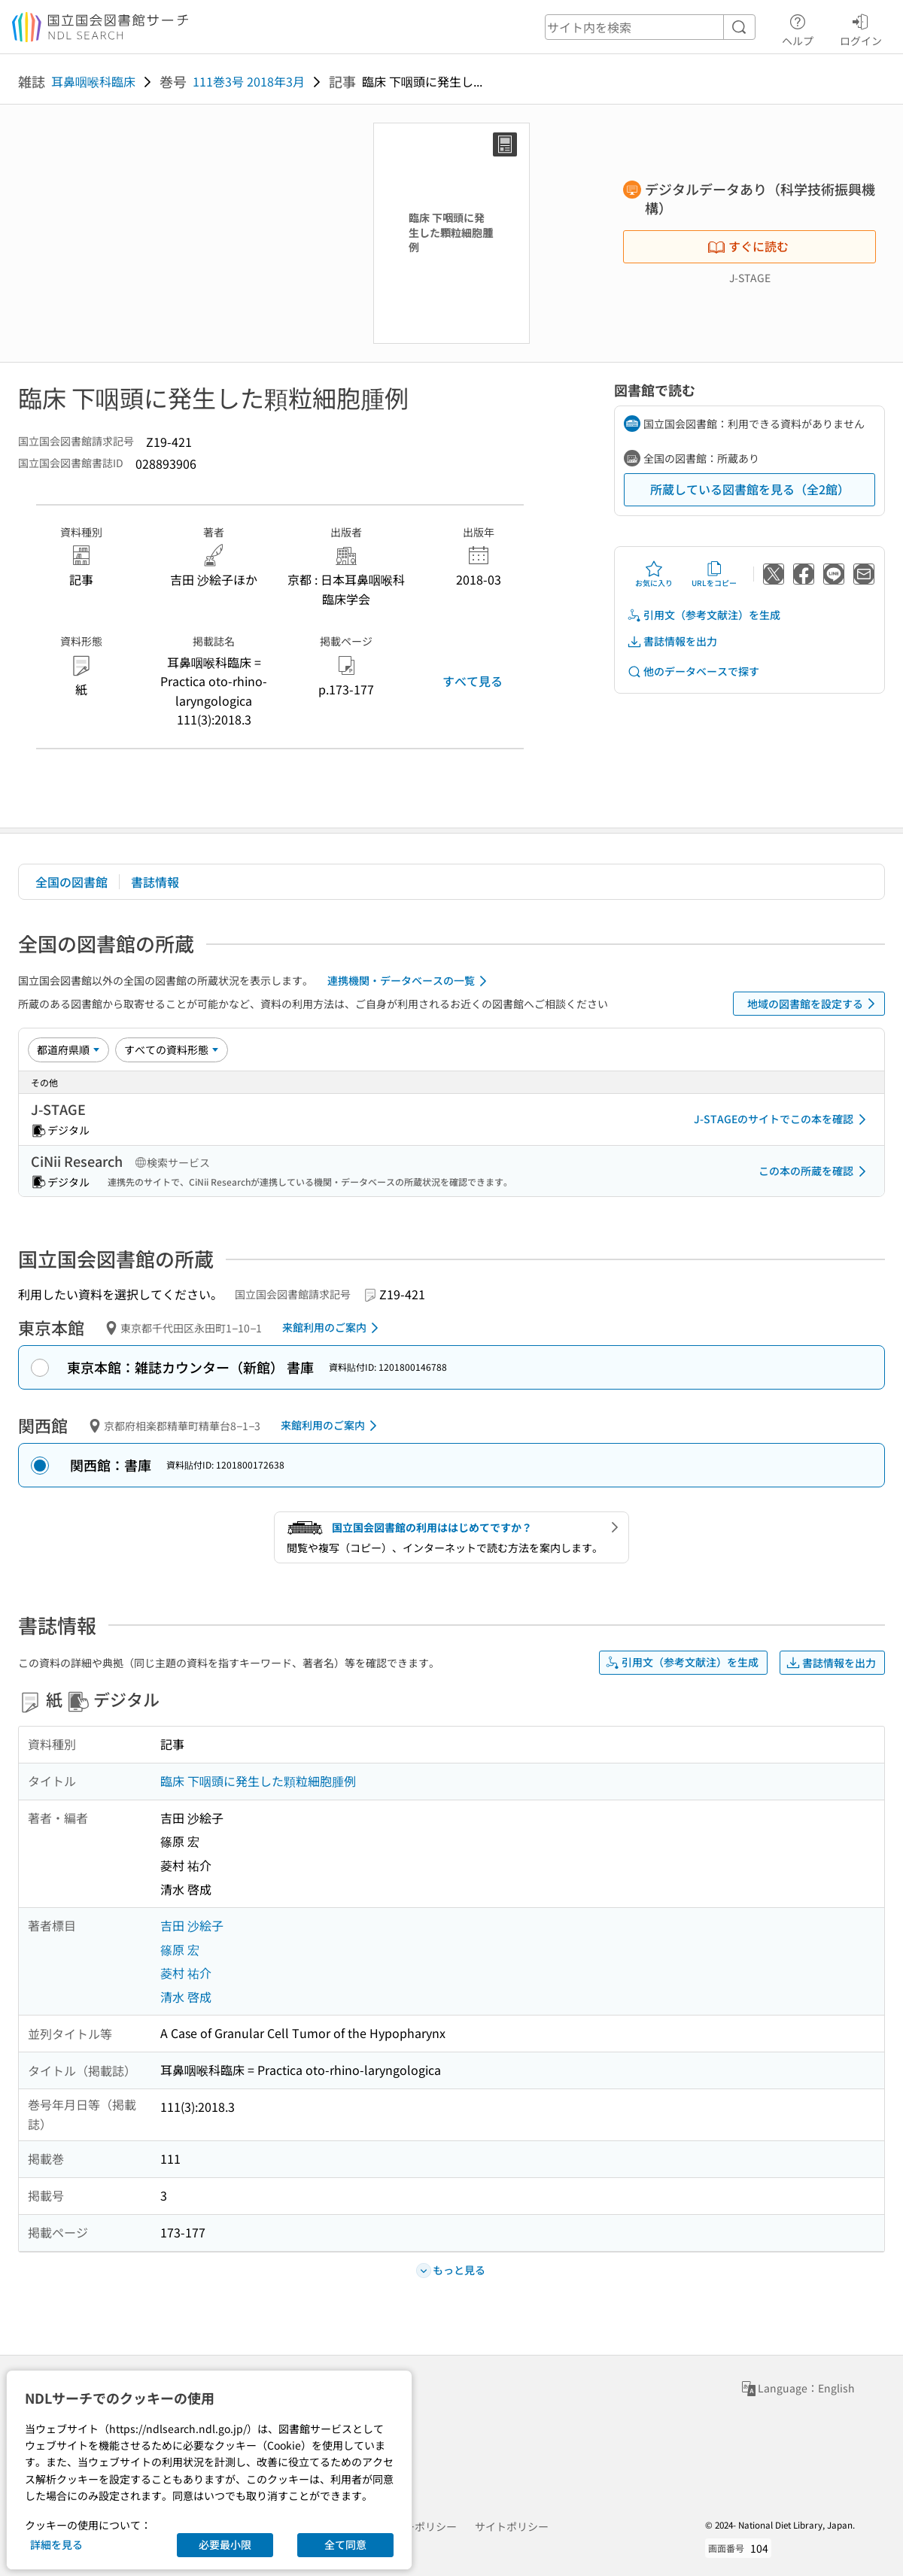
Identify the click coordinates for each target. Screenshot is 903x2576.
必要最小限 (225, 2544)
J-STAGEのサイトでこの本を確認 (782, 1119)
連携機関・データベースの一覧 (409, 981)
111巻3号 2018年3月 (249, 81)
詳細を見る (56, 2544)
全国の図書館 (71, 882)
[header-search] (650, 27)
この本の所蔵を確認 (815, 1171)
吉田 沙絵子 (191, 1925)
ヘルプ (797, 27)
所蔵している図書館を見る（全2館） (750, 489)
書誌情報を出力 (672, 641)
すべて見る (472, 681)
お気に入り (654, 574)
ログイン (861, 27)
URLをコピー (714, 574)
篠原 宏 (179, 1949)
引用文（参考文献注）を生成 (703, 615)
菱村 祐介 (185, 1973)
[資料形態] (171, 1049)
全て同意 (345, 2544)
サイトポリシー (512, 2526)
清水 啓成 (185, 1997)
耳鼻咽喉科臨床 (93, 81)
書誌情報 (155, 882)
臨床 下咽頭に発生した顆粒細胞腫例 (258, 1781)
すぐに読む (748, 246)
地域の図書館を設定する (813, 1004)
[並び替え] (68, 1049)
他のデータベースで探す (693, 671)
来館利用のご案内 (333, 1328)
